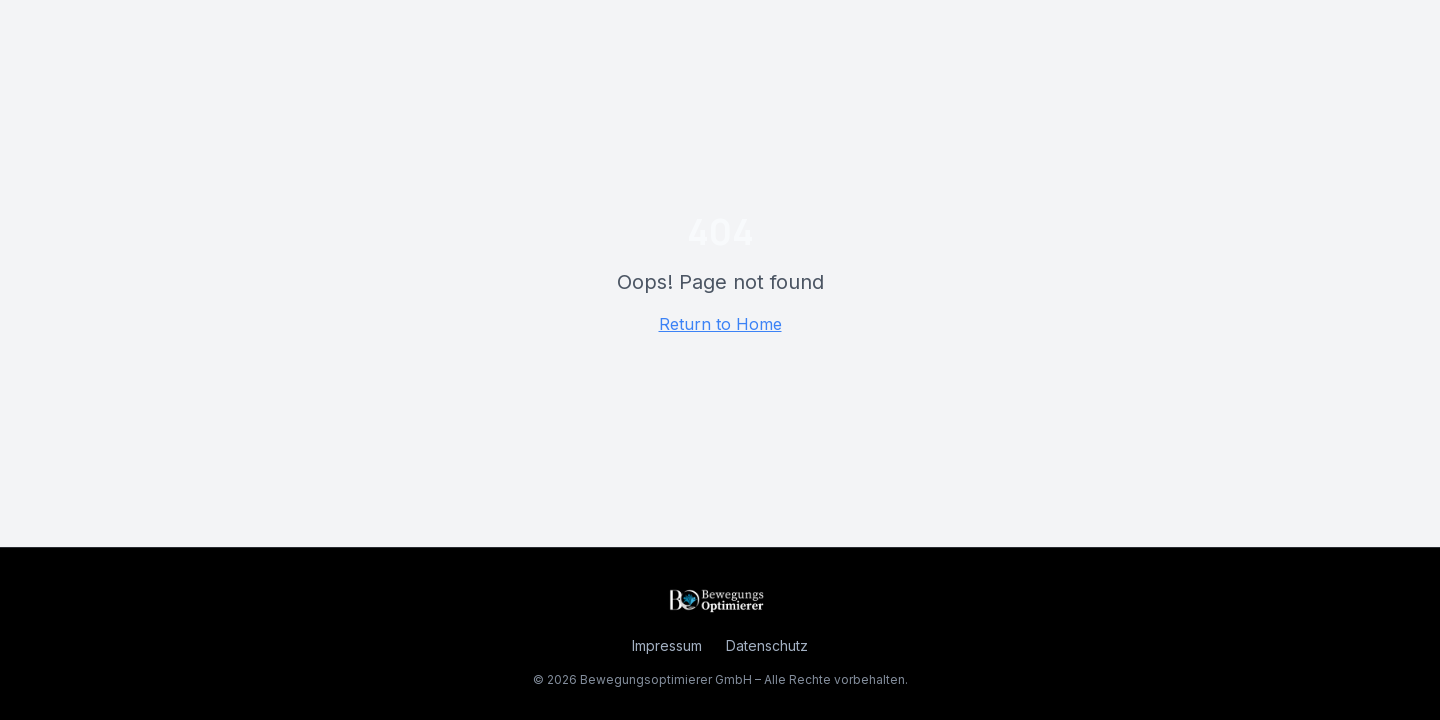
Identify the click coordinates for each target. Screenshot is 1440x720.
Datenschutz (767, 645)
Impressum (667, 645)
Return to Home (720, 324)
